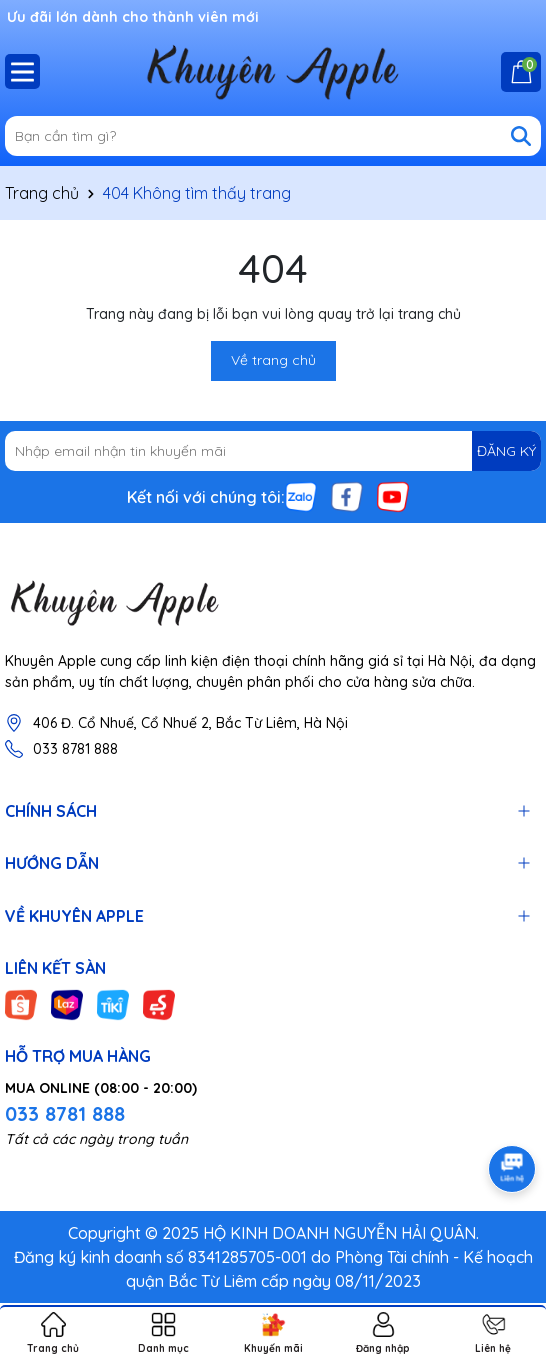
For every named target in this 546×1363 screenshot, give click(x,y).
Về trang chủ (273, 360)
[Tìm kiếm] (521, 136)
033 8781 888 (75, 749)
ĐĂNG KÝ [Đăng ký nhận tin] (506, 451)
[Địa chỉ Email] (273, 451)
